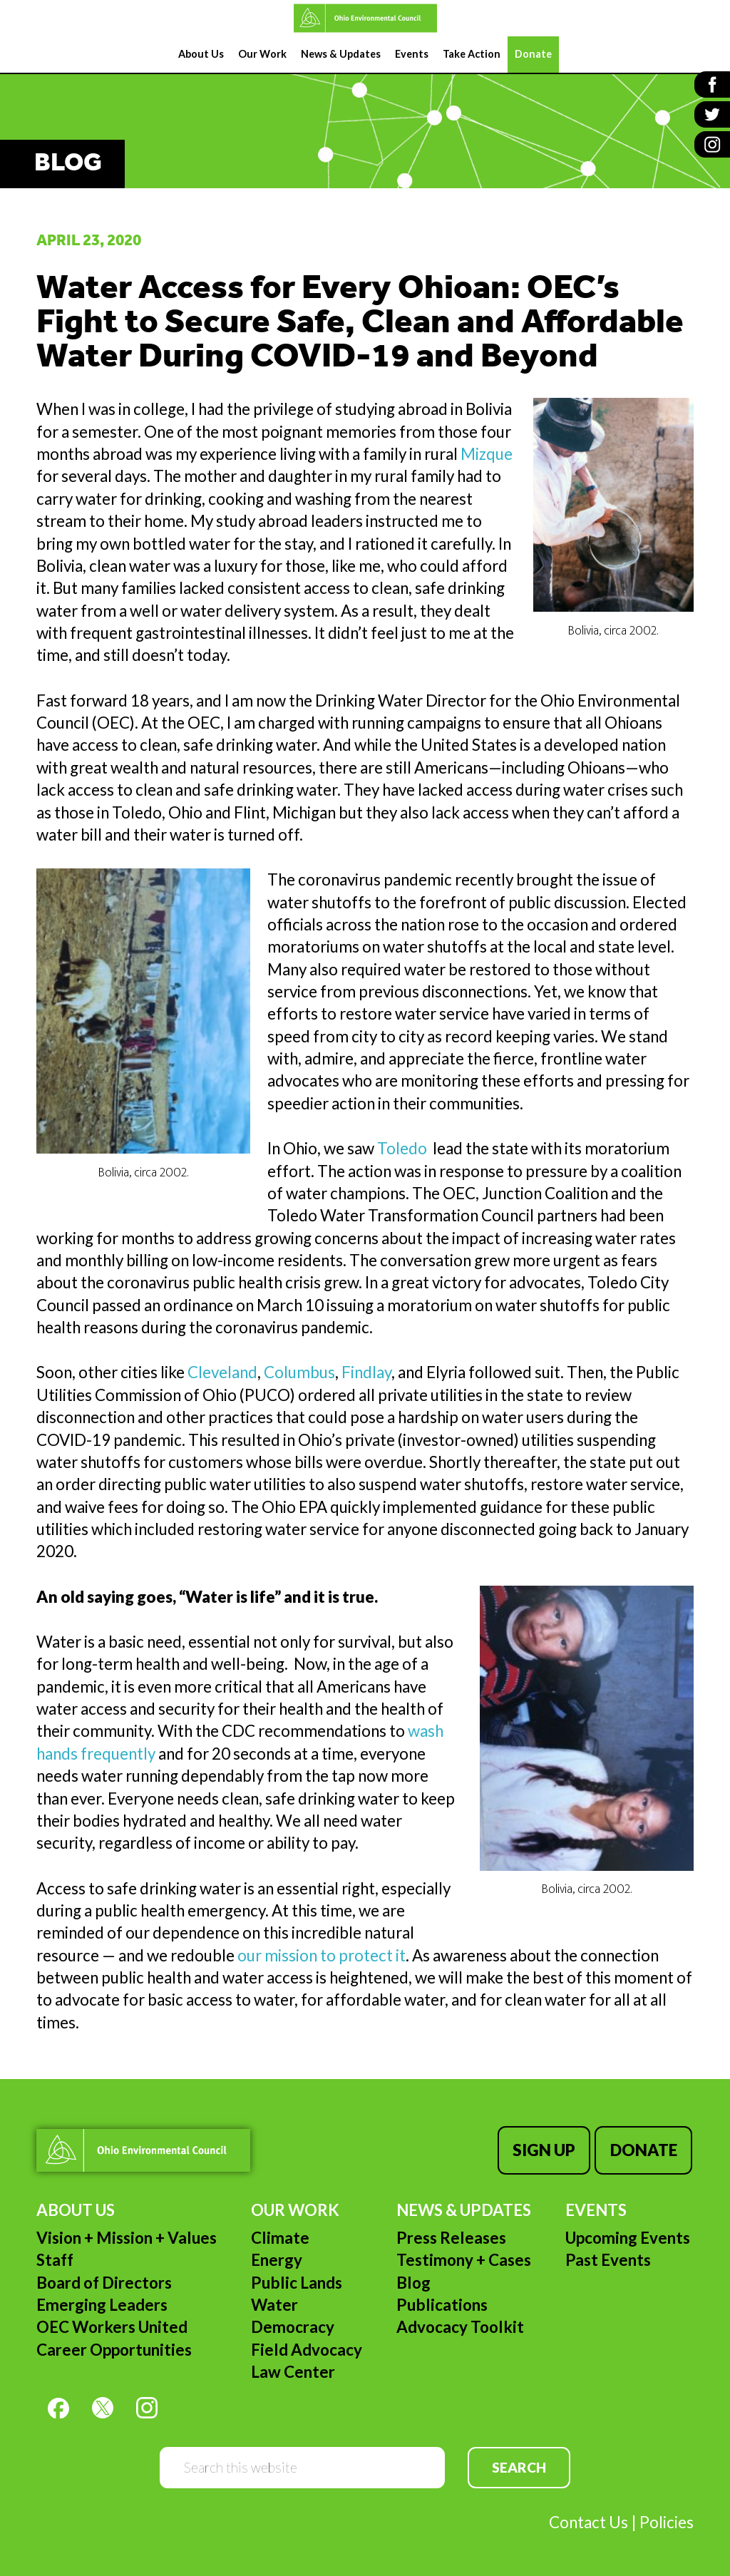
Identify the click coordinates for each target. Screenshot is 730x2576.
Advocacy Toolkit (460, 2324)
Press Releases (451, 2234)
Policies (666, 2519)
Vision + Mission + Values (126, 2234)
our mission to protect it (321, 1955)
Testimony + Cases (463, 2257)
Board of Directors (104, 2279)
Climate (280, 2234)
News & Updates (463, 2206)
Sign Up (546, 2148)
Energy (276, 2257)
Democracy (292, 2324)
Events (596, 2206)
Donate (645, 2148)
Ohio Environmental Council (365, 18)
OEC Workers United (111, 2324)
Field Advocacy (306, 2346)
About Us (75, 2206)
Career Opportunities (114, 2346)
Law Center (293, 2369)
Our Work (295, 2206)
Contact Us (588, 2519)
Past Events (608, 2257)
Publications (442, 2301)
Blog (413, 2279)
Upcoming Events (627, 2234)
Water (274, 2301)
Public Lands (296, 2279)
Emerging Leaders (102, 2301)
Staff (54, 2257)
